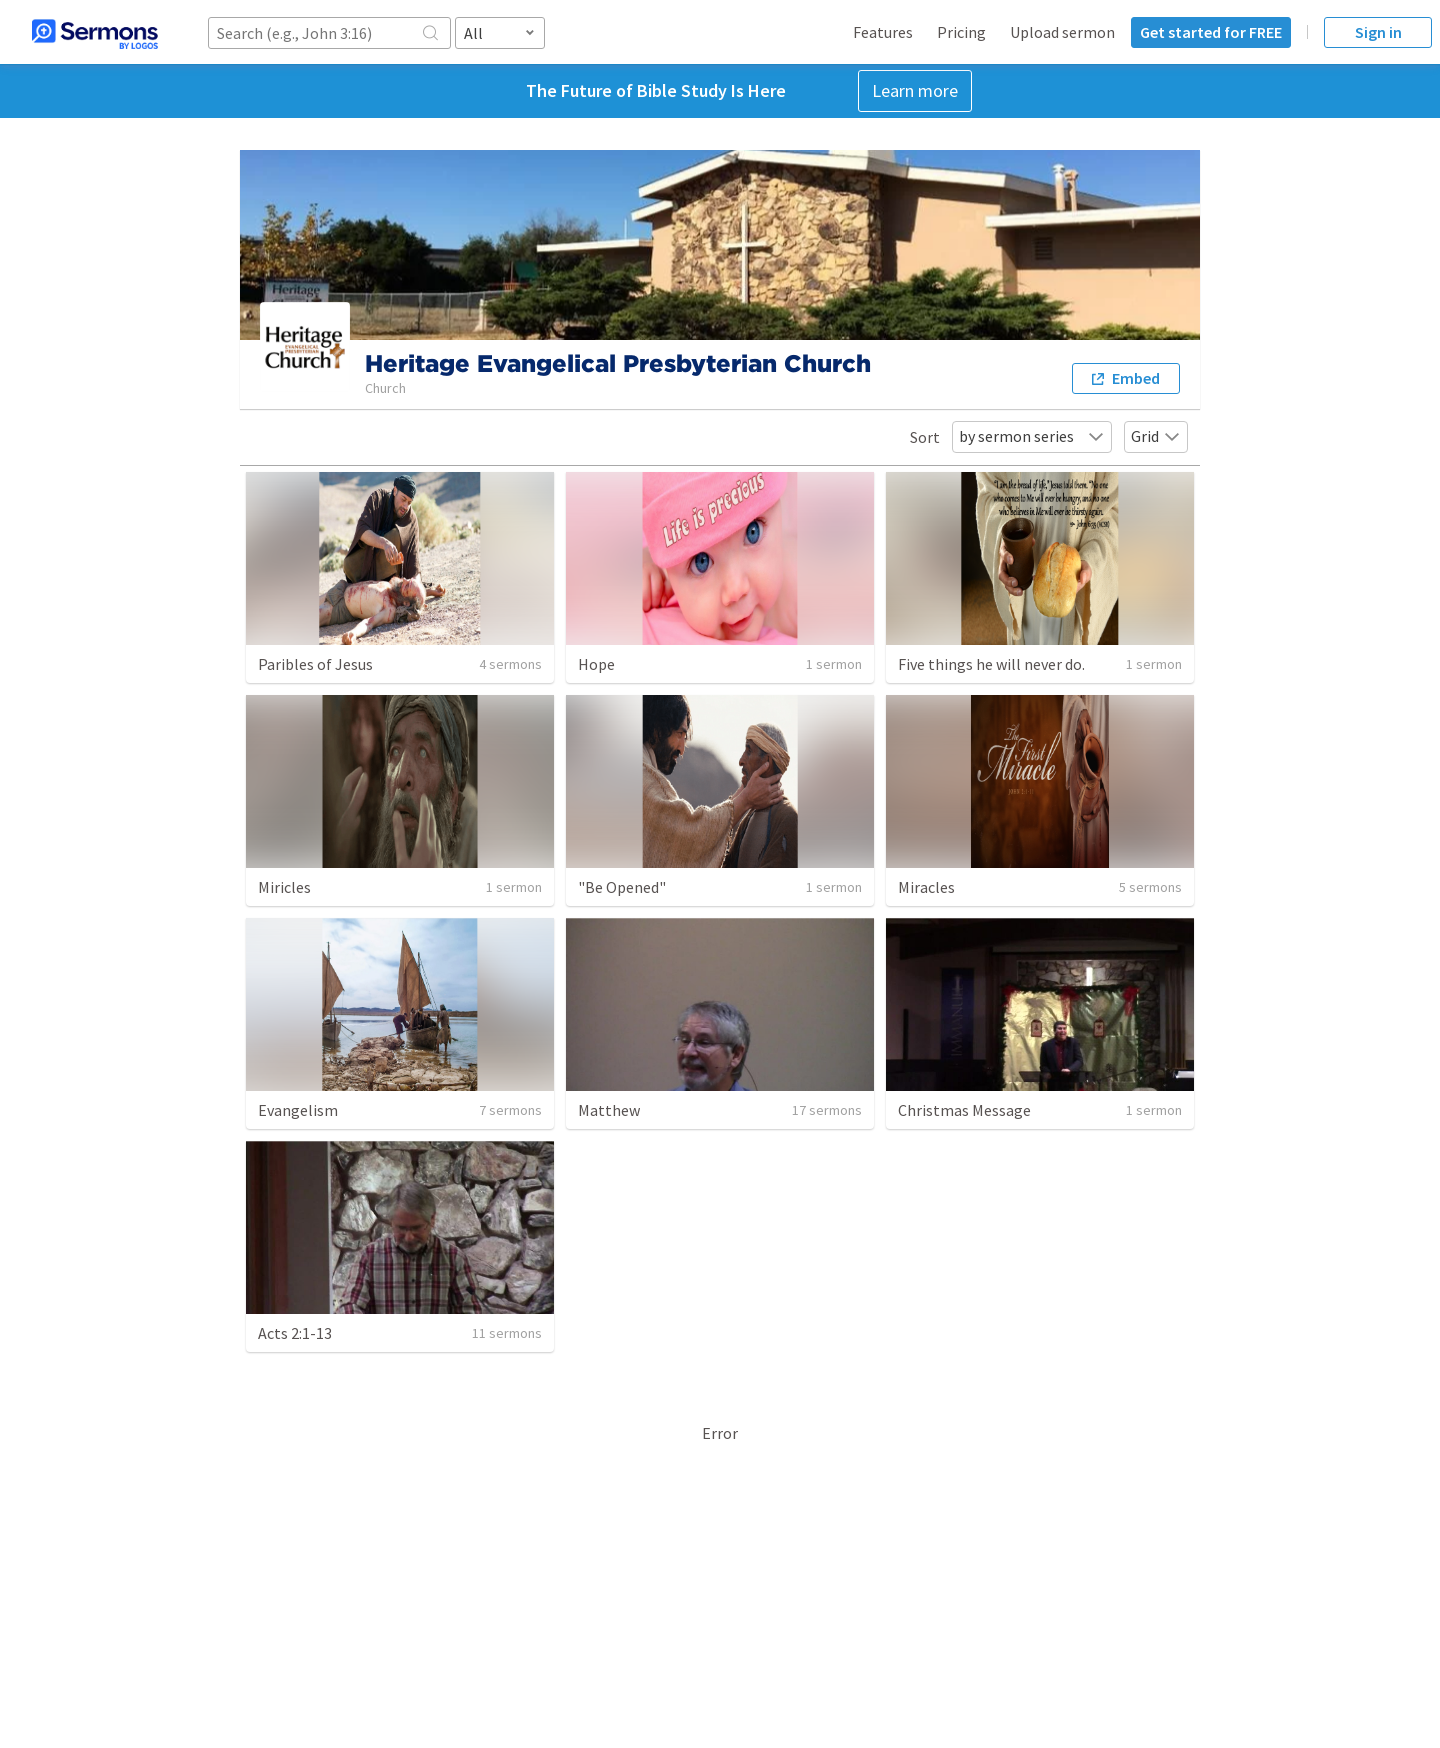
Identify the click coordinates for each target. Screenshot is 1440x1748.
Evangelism (298, 1110)
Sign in (1378, 32)
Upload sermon (1062, 32)
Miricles (284, 887)
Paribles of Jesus (315, 664)
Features (883, 32)
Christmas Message (964, 1110)
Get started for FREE (1211, 32)
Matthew (609, 1110)
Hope (596, 664)
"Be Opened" (622, 887)
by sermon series (1032, 436)
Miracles (926, 887)
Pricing (961, 32)
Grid (1156, 436)
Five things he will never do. (991, 664)
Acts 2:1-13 (295, 1333)
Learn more (915, 90)
